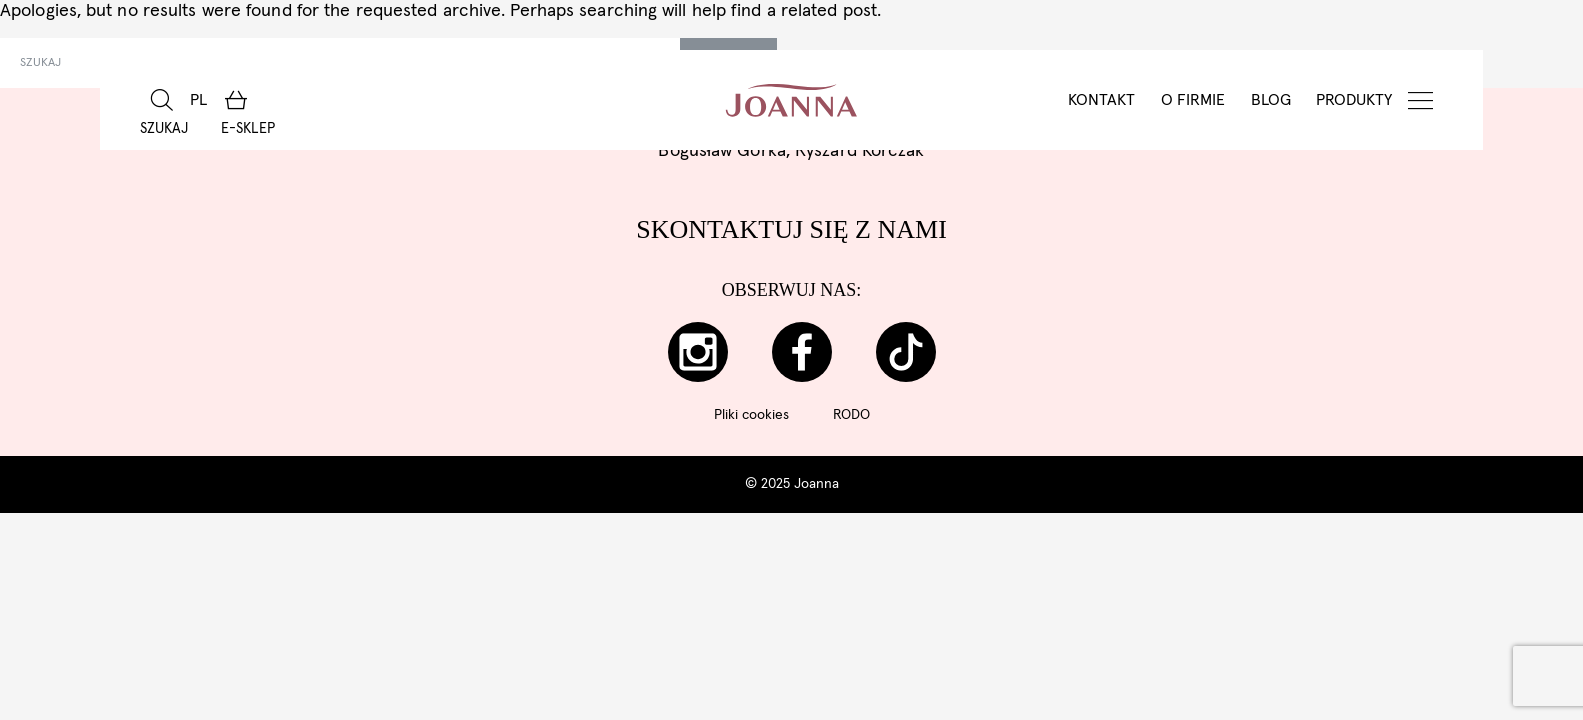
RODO (851, 415)
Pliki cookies (751, 415)
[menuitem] (198, 100)
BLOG (1271, 100)
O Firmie (1193, 100)
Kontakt (1101, 100)
